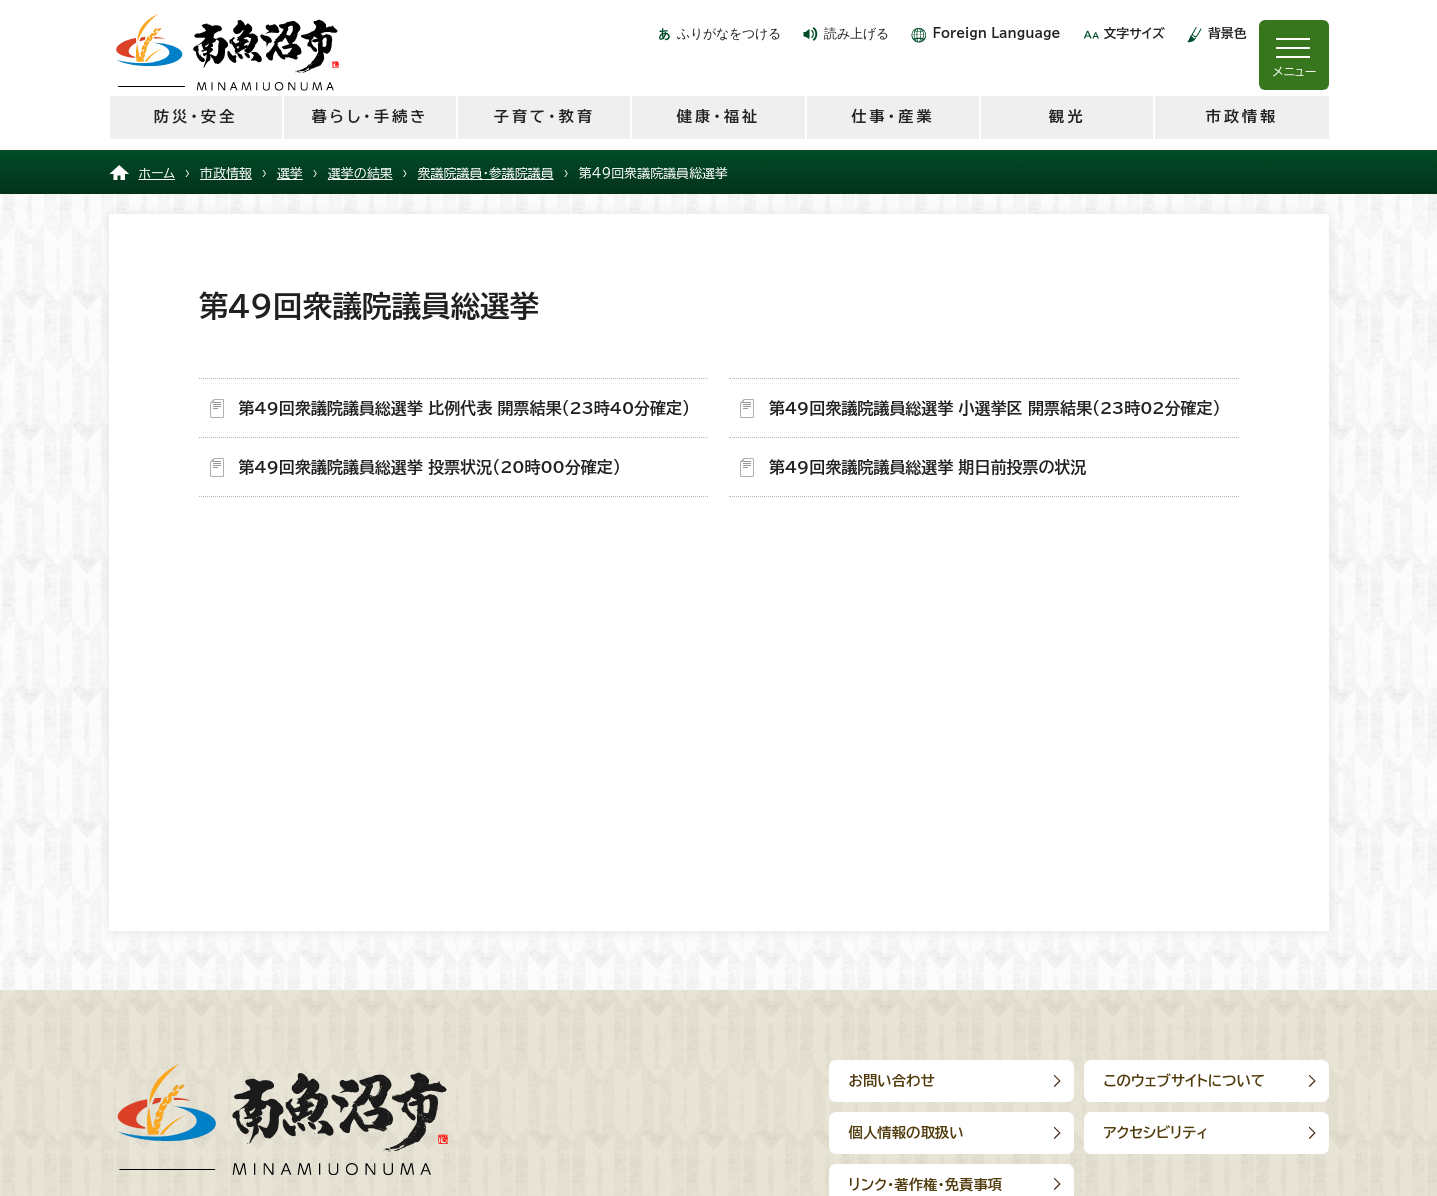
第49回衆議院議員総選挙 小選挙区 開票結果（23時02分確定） (995, 408)
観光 (1067, 116)
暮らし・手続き (369, 116)
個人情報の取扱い (906, 1132)
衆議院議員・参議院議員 (486, 173)
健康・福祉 (718, 116)
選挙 (290, 173)
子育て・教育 (543, 116)
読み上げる (856, 33)
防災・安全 (195, 116)
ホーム (157, 173)
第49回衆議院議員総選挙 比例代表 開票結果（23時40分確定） (465, 408)
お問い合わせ (892, 1080)
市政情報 (1242, 116)
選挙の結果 (360, 173)
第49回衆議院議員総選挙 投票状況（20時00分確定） (430, 467)
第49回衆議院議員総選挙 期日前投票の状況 (928, 467)
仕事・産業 (892, 116)
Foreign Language (996, 33)
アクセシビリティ (1156, 1132)
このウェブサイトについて (1185, 1080)
